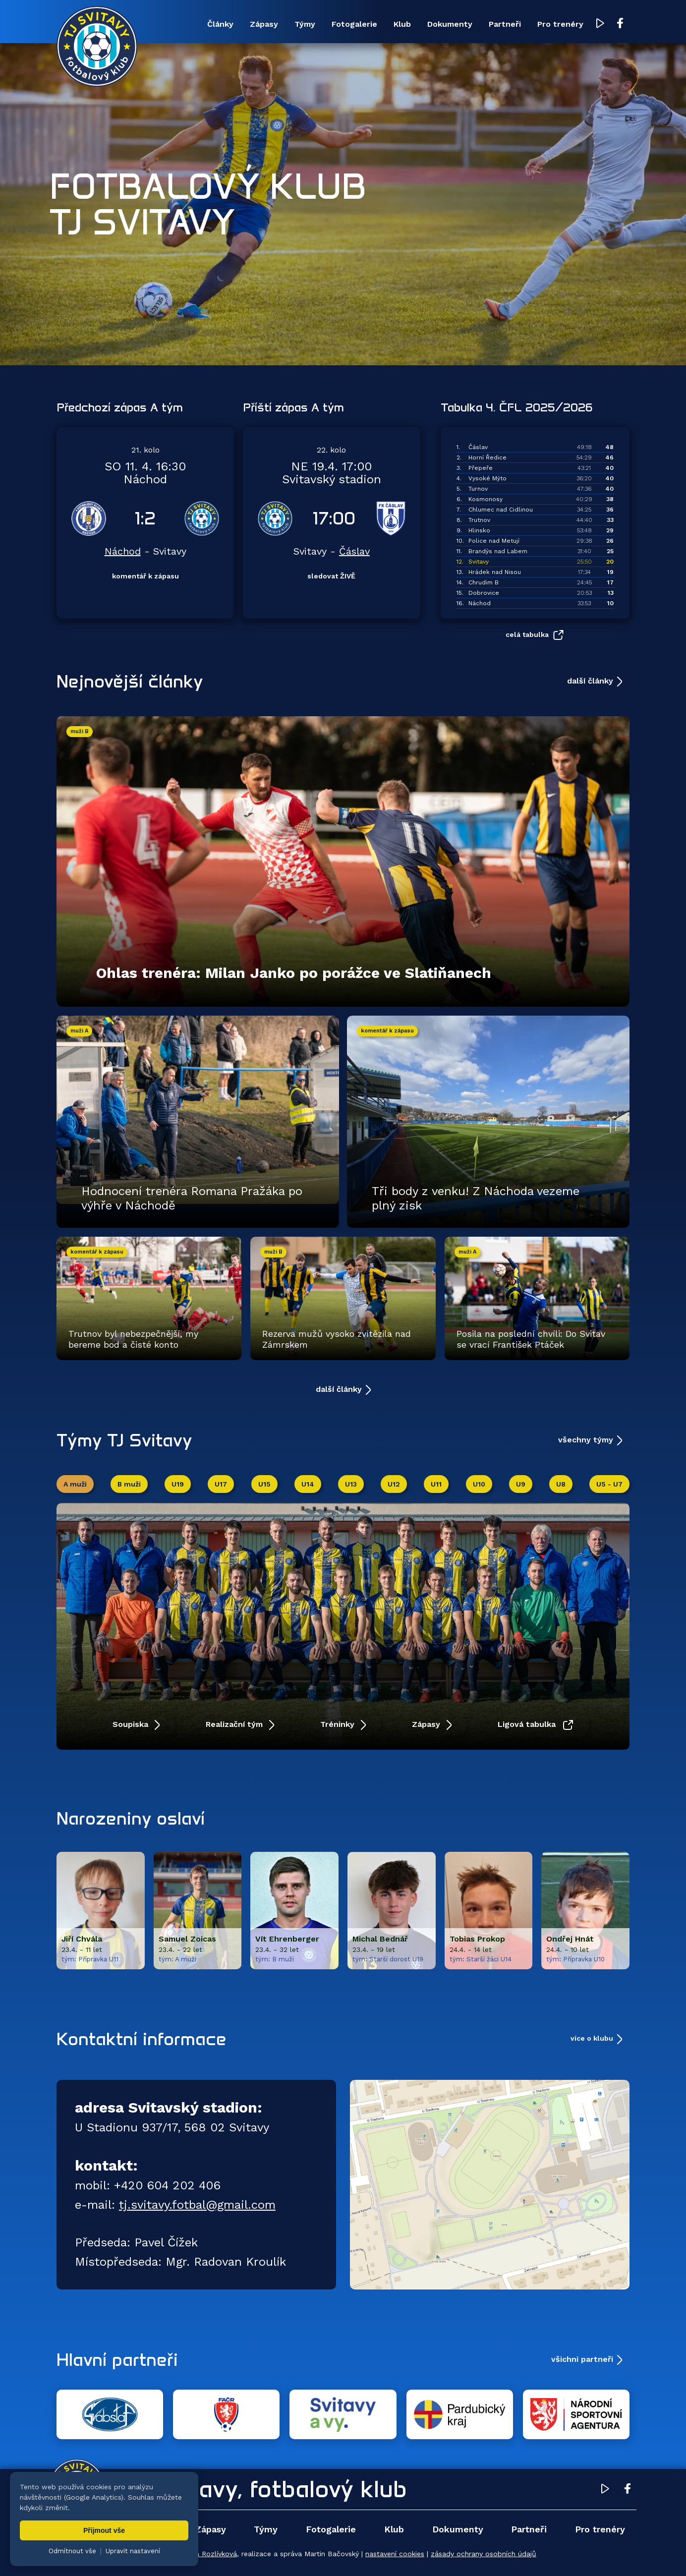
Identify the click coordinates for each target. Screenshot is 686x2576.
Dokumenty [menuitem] (449, 24)
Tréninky (338, 1724)
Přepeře (480, 467)
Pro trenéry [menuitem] (560, 24)
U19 (178, 1484)
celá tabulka (527, 634)
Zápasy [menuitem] (264, 24)
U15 (264, 1484)
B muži (129, 1484)
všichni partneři (582, 2359)
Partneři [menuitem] (505, 24)
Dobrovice (483, 592)
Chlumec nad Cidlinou (500, 509)
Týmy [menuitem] (304, 24)
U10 (479, 1484)
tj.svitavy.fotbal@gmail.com (197, 2205)
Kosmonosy (485, 499)
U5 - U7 (609, 1484)
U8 (561, 1484)
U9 (520, 1484)
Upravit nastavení (133, 2551)
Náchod (123, 551)
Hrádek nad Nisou (494, 572)
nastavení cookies (394, 2554)
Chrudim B (483, 582)
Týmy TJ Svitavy (124, 1440)
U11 (436, 1484)
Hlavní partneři (117, 2359)
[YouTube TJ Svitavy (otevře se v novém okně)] (600, 24)
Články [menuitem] (220, 24)
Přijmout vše (104, 2530)
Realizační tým (235, 1724)
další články (590, 681)
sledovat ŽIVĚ (331, 576)
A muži (75, 1484)
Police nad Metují (493, 540)
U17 (221, 1484)
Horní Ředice (487, 457)
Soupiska (132, 1724)
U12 (394, 1484)
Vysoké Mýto (487, 478)
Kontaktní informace (142, 2039)
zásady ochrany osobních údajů (483, 2554)
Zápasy (427, 1724)
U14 (307, 1484)
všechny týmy (585, 1439)
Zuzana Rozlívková (206, 2554)
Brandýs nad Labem (497, 551)
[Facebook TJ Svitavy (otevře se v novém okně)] (620, 24)
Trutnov (479, 519)
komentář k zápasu (145, 576)
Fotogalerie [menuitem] (354, 24)
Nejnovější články (130, 681)
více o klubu (592, 2038)
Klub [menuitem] (402, 24)
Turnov (478, 488)
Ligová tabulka (528, 1724)
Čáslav (354, 551)
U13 (351, 1484)
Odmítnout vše (72, 2551)
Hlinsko (479, 530)
